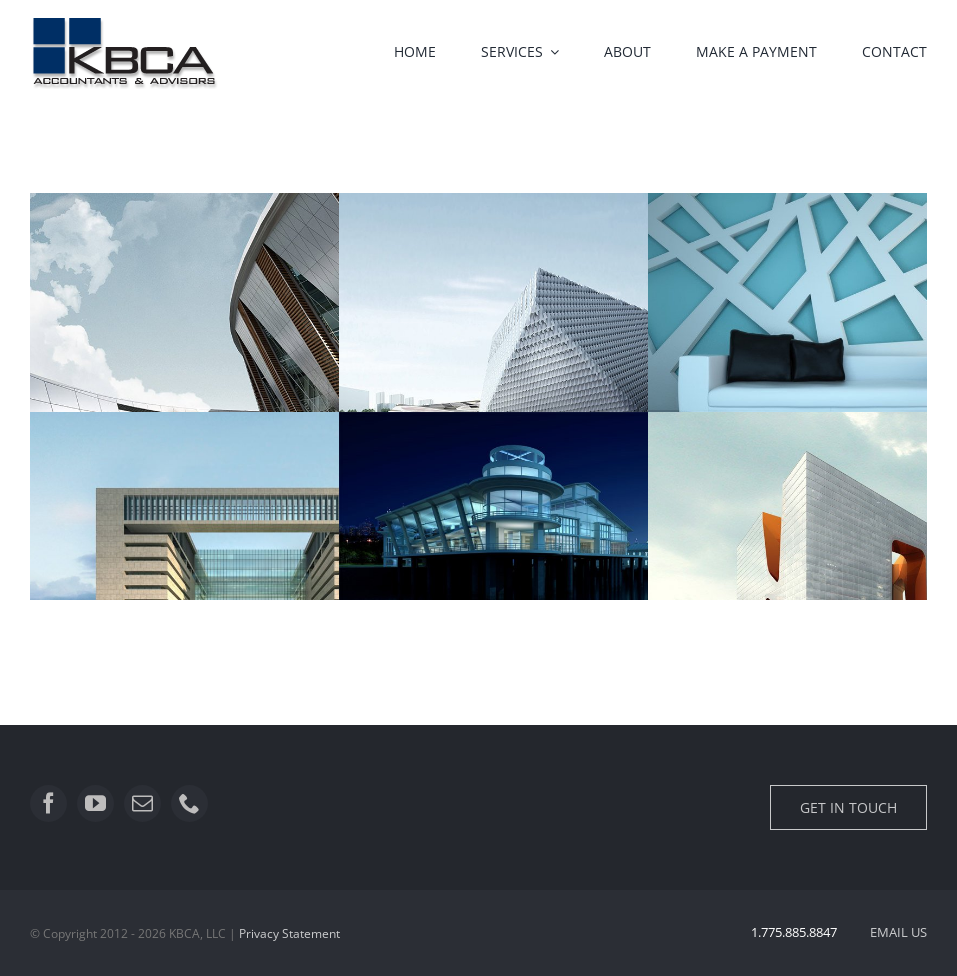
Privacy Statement (289, 933)
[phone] (189, 803)
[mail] (142, 803)
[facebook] (48, 803)
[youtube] (95, 803)
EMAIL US (898, 932)
